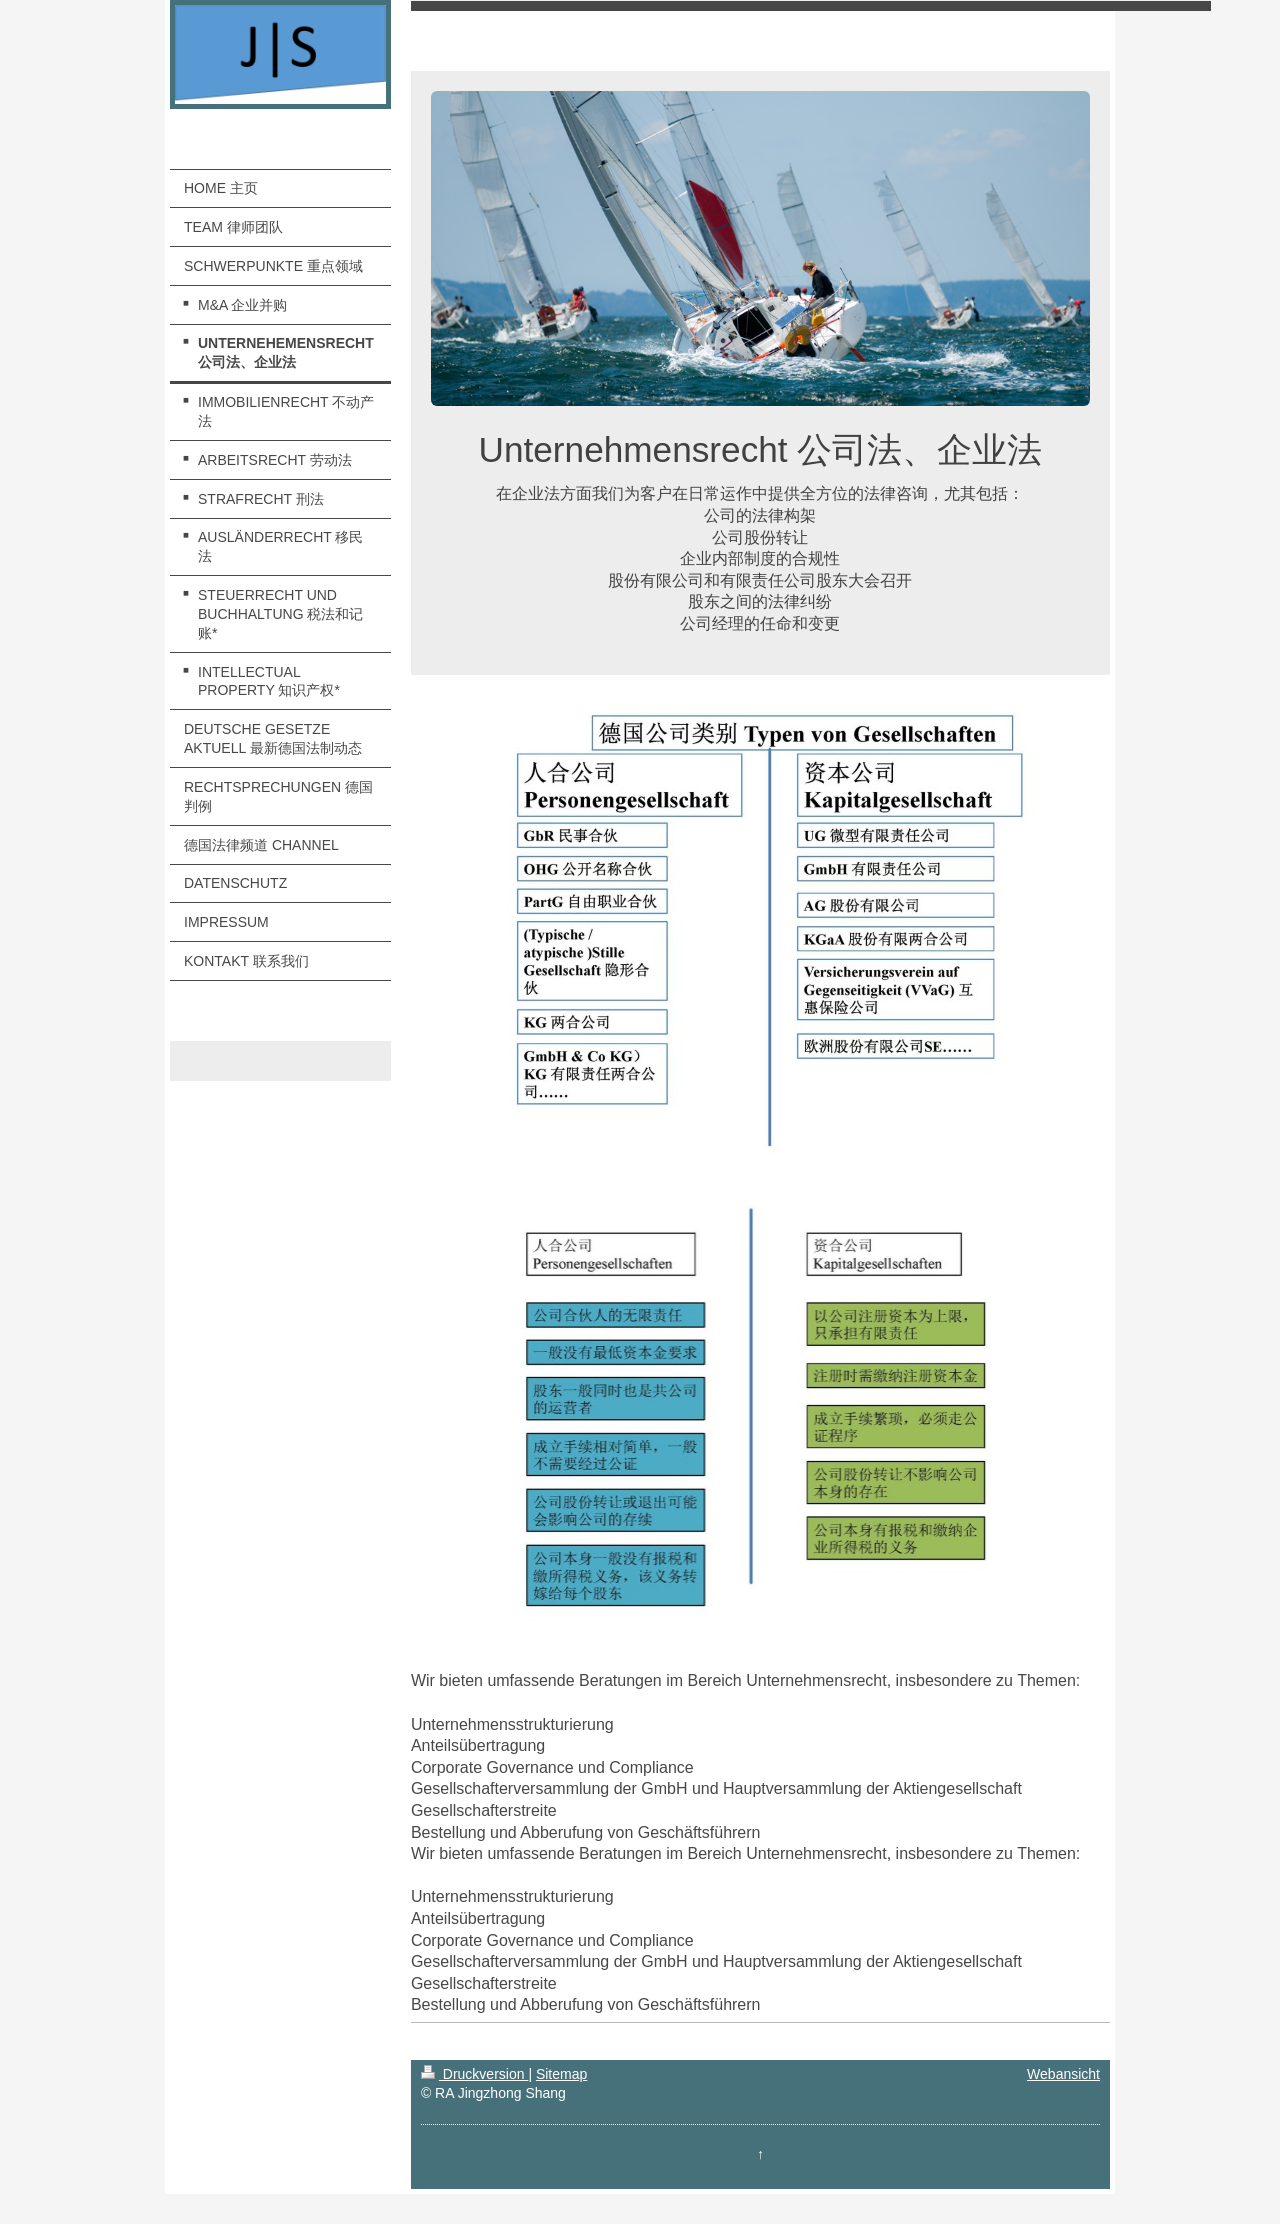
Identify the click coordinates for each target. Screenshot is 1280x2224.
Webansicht (1063, 2074)
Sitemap (561, 2074)
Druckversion (474, 2074)
